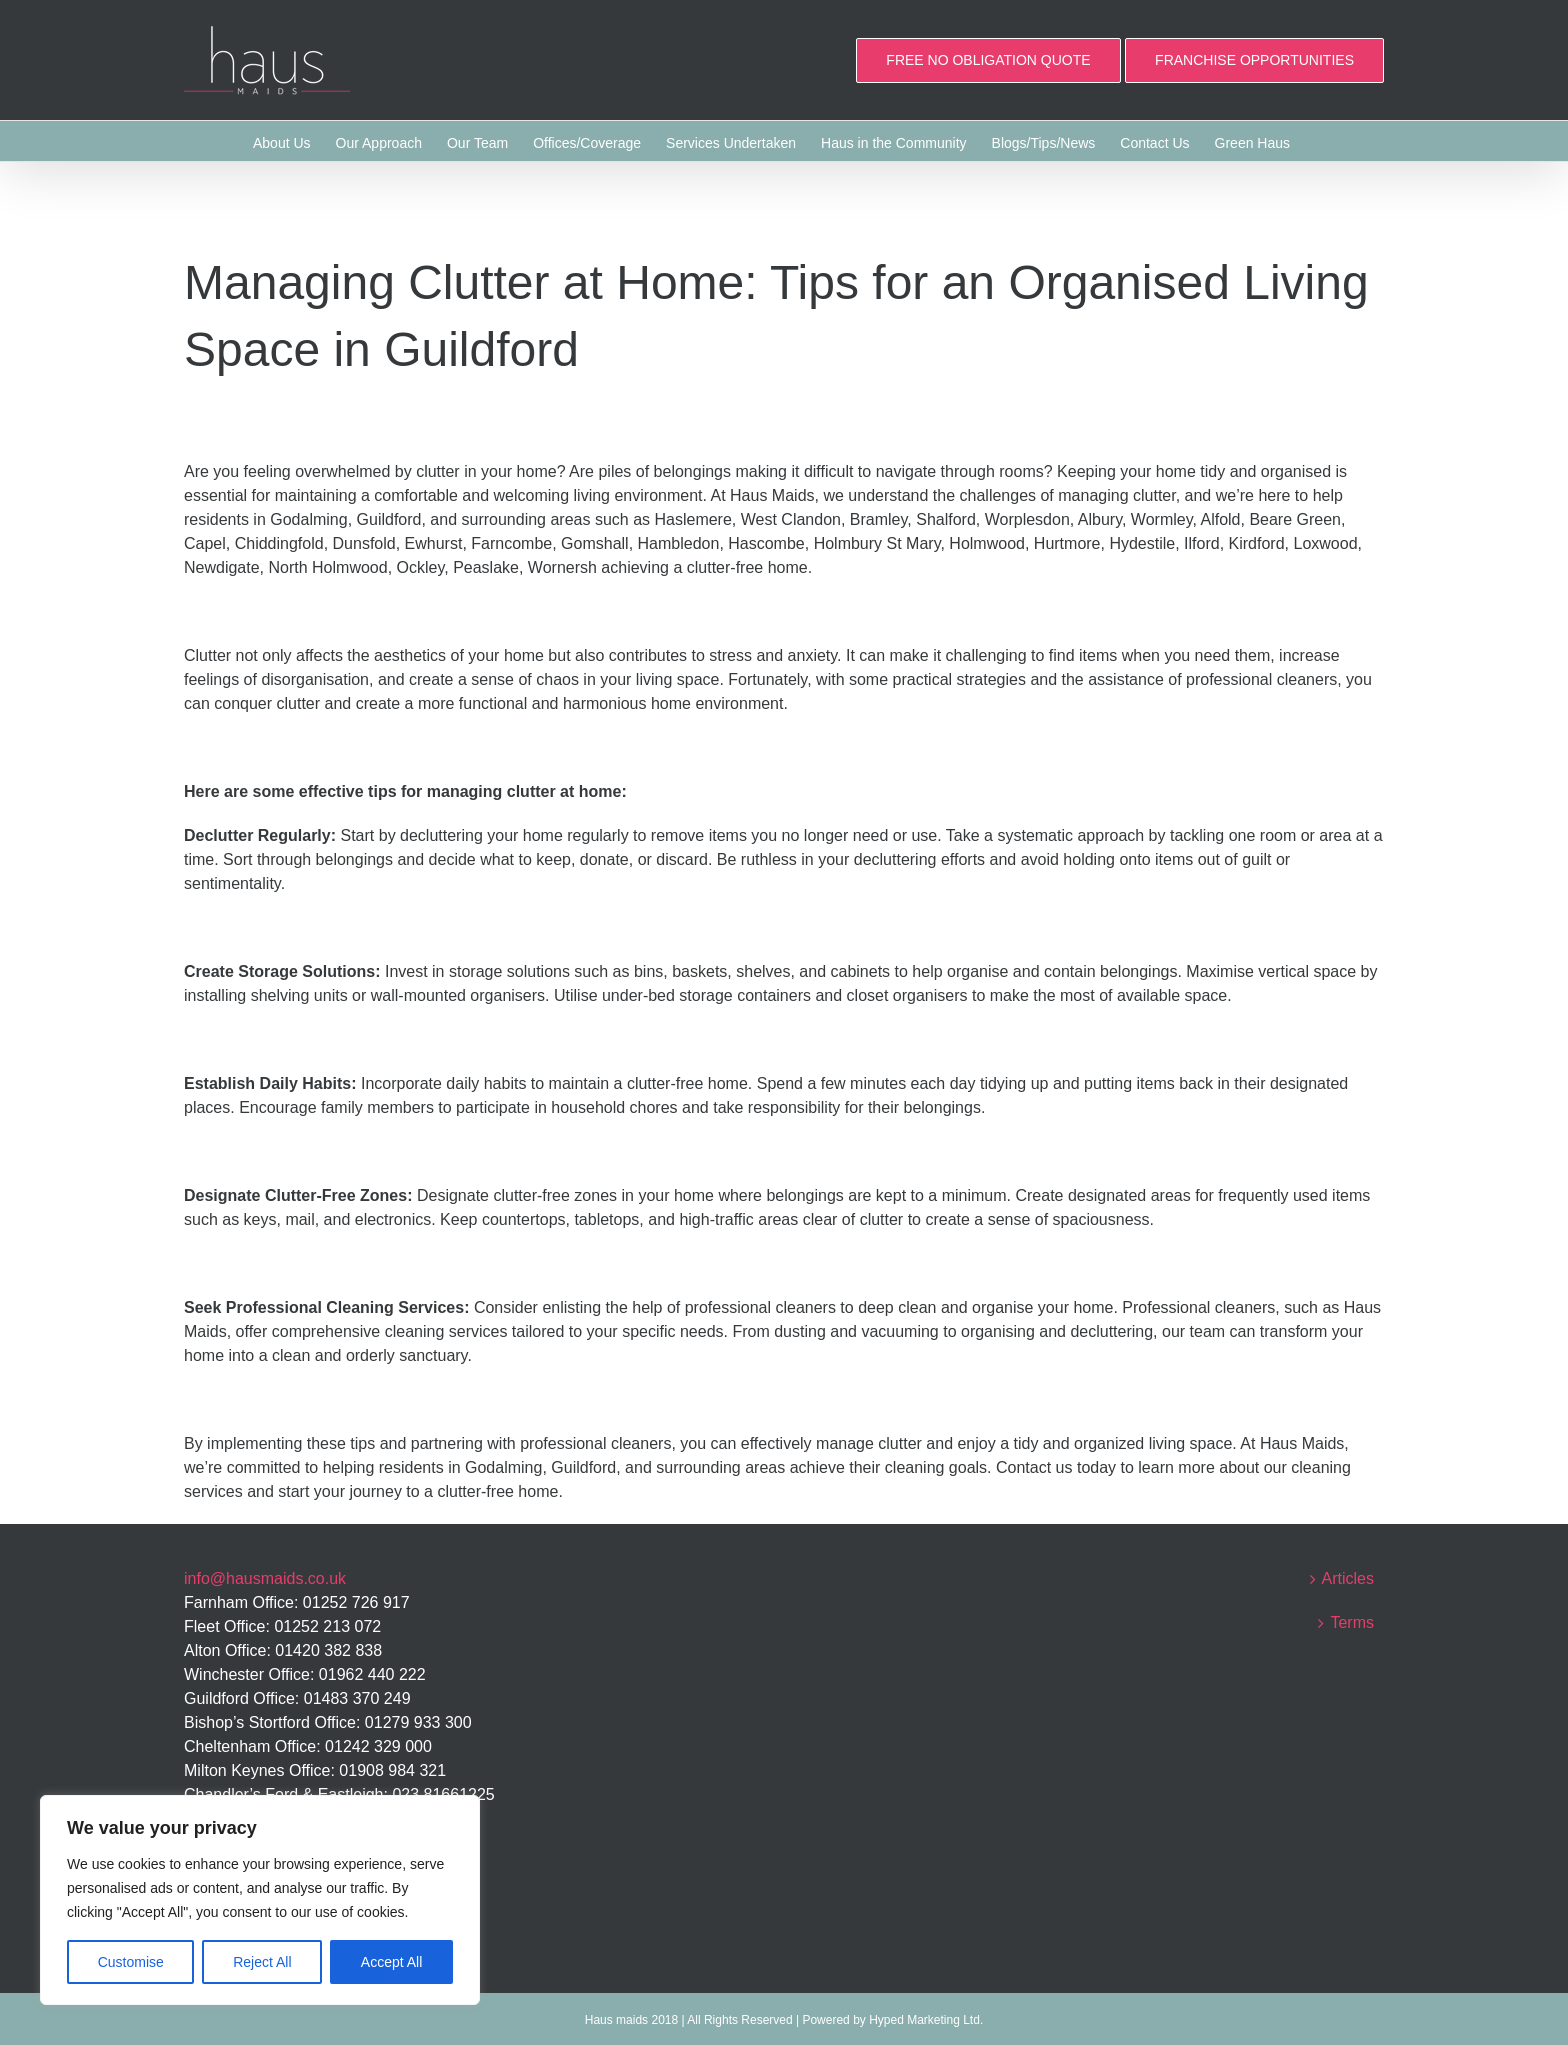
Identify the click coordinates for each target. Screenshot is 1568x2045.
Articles (1348, 1578)
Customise (131, 1962)
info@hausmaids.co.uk (265, 1578)
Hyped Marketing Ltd (924, 2020)
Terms (1352, 1622)
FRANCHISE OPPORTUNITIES (1254, 60)
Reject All (262, 1962)
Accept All (391, 1962)
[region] (260, 1900)
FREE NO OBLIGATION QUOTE (988, 60)
